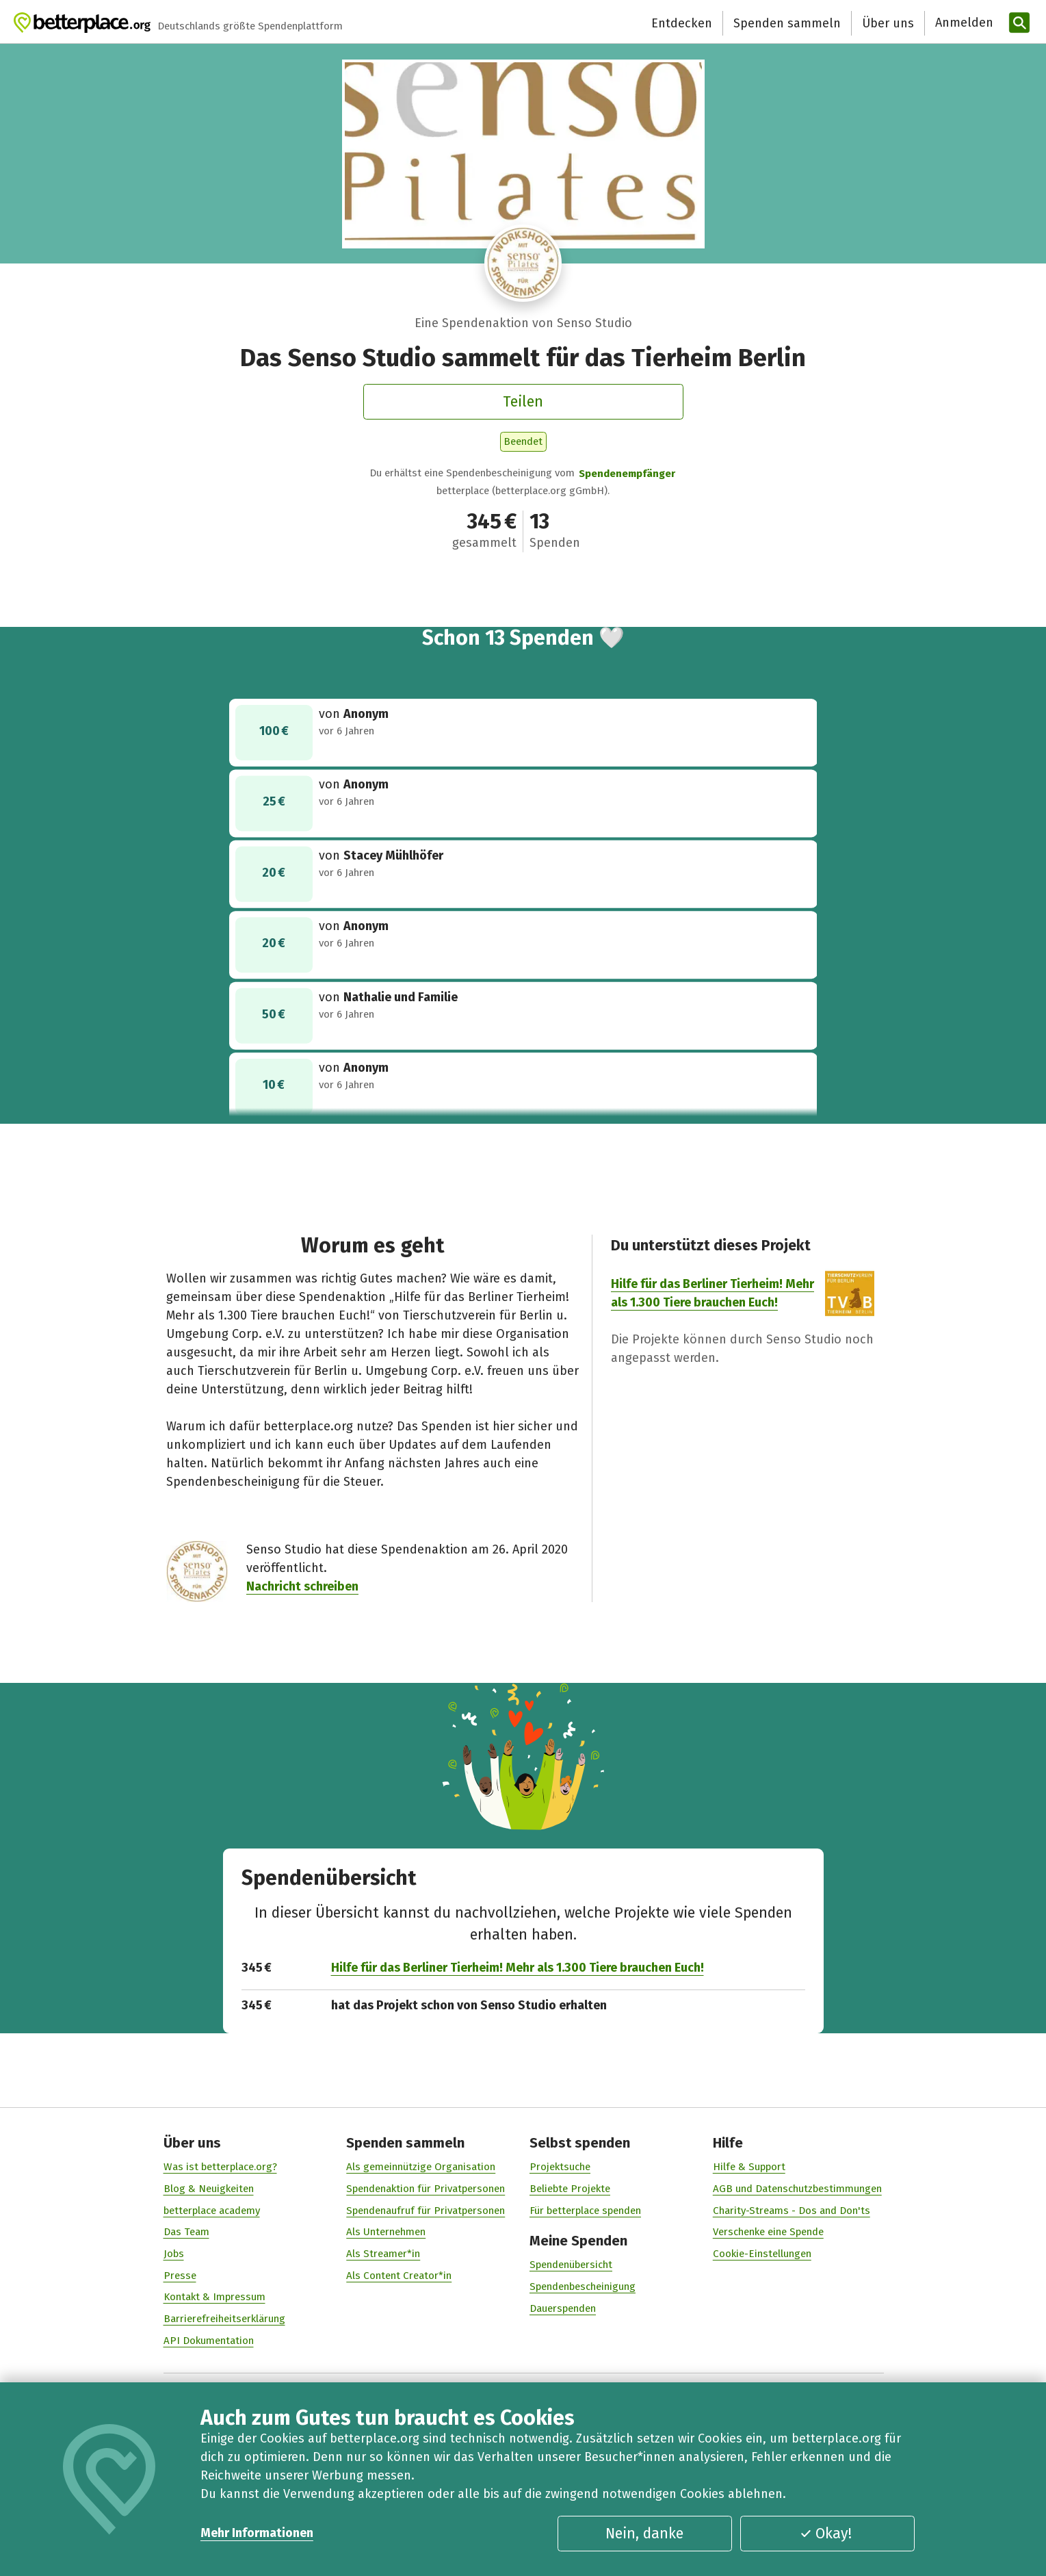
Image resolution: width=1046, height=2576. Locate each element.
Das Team (186, 2232)
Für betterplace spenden (585, 2210)
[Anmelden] (962, 23)
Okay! (826, 2533)
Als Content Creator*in (399, 2275)
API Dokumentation (208, 2340)
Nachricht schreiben (302, 1586)
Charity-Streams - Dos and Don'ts (791, 2210)
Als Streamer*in (383, 2253)
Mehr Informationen (256, 2532)
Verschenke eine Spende (767, 2232)
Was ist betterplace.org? (219, 2167)
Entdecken (681, 23)
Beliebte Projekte (569, 2188)
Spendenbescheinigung (582, 2286)
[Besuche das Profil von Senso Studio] (523, 263)
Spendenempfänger (627, 473)
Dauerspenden (562, 2308)
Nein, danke (644, 2533)
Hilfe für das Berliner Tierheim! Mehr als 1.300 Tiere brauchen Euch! (516, 1967)
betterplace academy (211, 2210)
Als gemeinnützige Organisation (420, 2167)
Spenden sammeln (787, 23)
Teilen (523, 402)
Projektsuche (559, 2167)
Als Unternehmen (386, 2232)
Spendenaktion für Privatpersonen (425, 2188)
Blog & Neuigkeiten (208, 2188)
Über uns (888, 23)
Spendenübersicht (570, 2264)
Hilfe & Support (748, 2167)
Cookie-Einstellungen (761, 2253)
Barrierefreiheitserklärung (224, 2319)
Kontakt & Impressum (214, 2297)
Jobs (173, 2253)
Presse (179, 2275)
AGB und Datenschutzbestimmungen (796, 2188)
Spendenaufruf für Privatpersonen (425, 2210)
